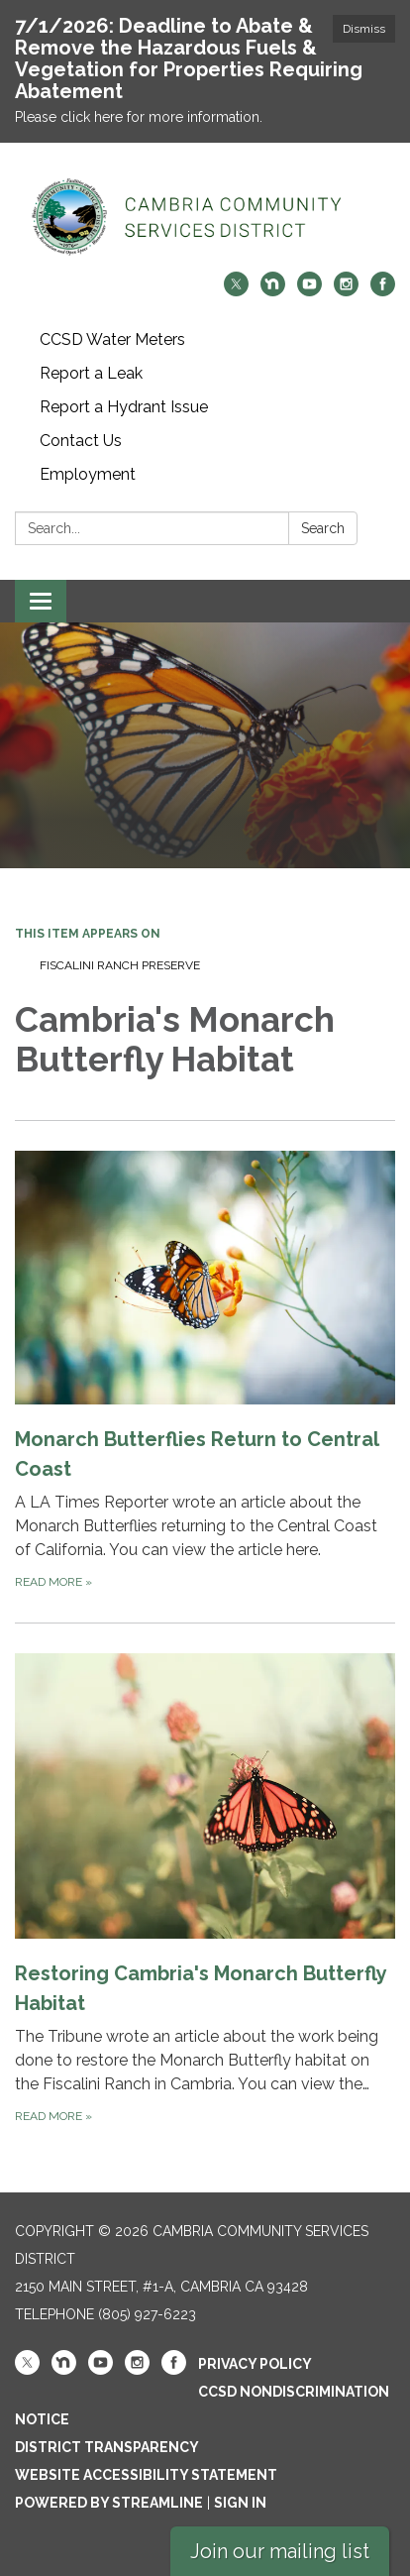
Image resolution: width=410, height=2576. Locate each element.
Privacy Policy (255, 2364)
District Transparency (107, 2447)
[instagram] (346, 290)
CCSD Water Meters (112, 339)
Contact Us (81, 440)
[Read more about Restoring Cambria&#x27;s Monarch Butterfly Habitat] (205, 1890)
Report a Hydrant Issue (124, 406)
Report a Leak (91, 373)
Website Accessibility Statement (146, 2475)
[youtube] (309, 290)
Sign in (240, 2503)
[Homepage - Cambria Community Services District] (205, 217)
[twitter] (236, 290)
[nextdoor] (272, 290)
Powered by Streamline (109, 2503)
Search (323, 528)
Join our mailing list (279, 2551)
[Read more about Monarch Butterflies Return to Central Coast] (205, 1371)
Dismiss (364, 29)
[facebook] (382, 290)
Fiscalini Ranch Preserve (120, 965)
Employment (88, 474)
